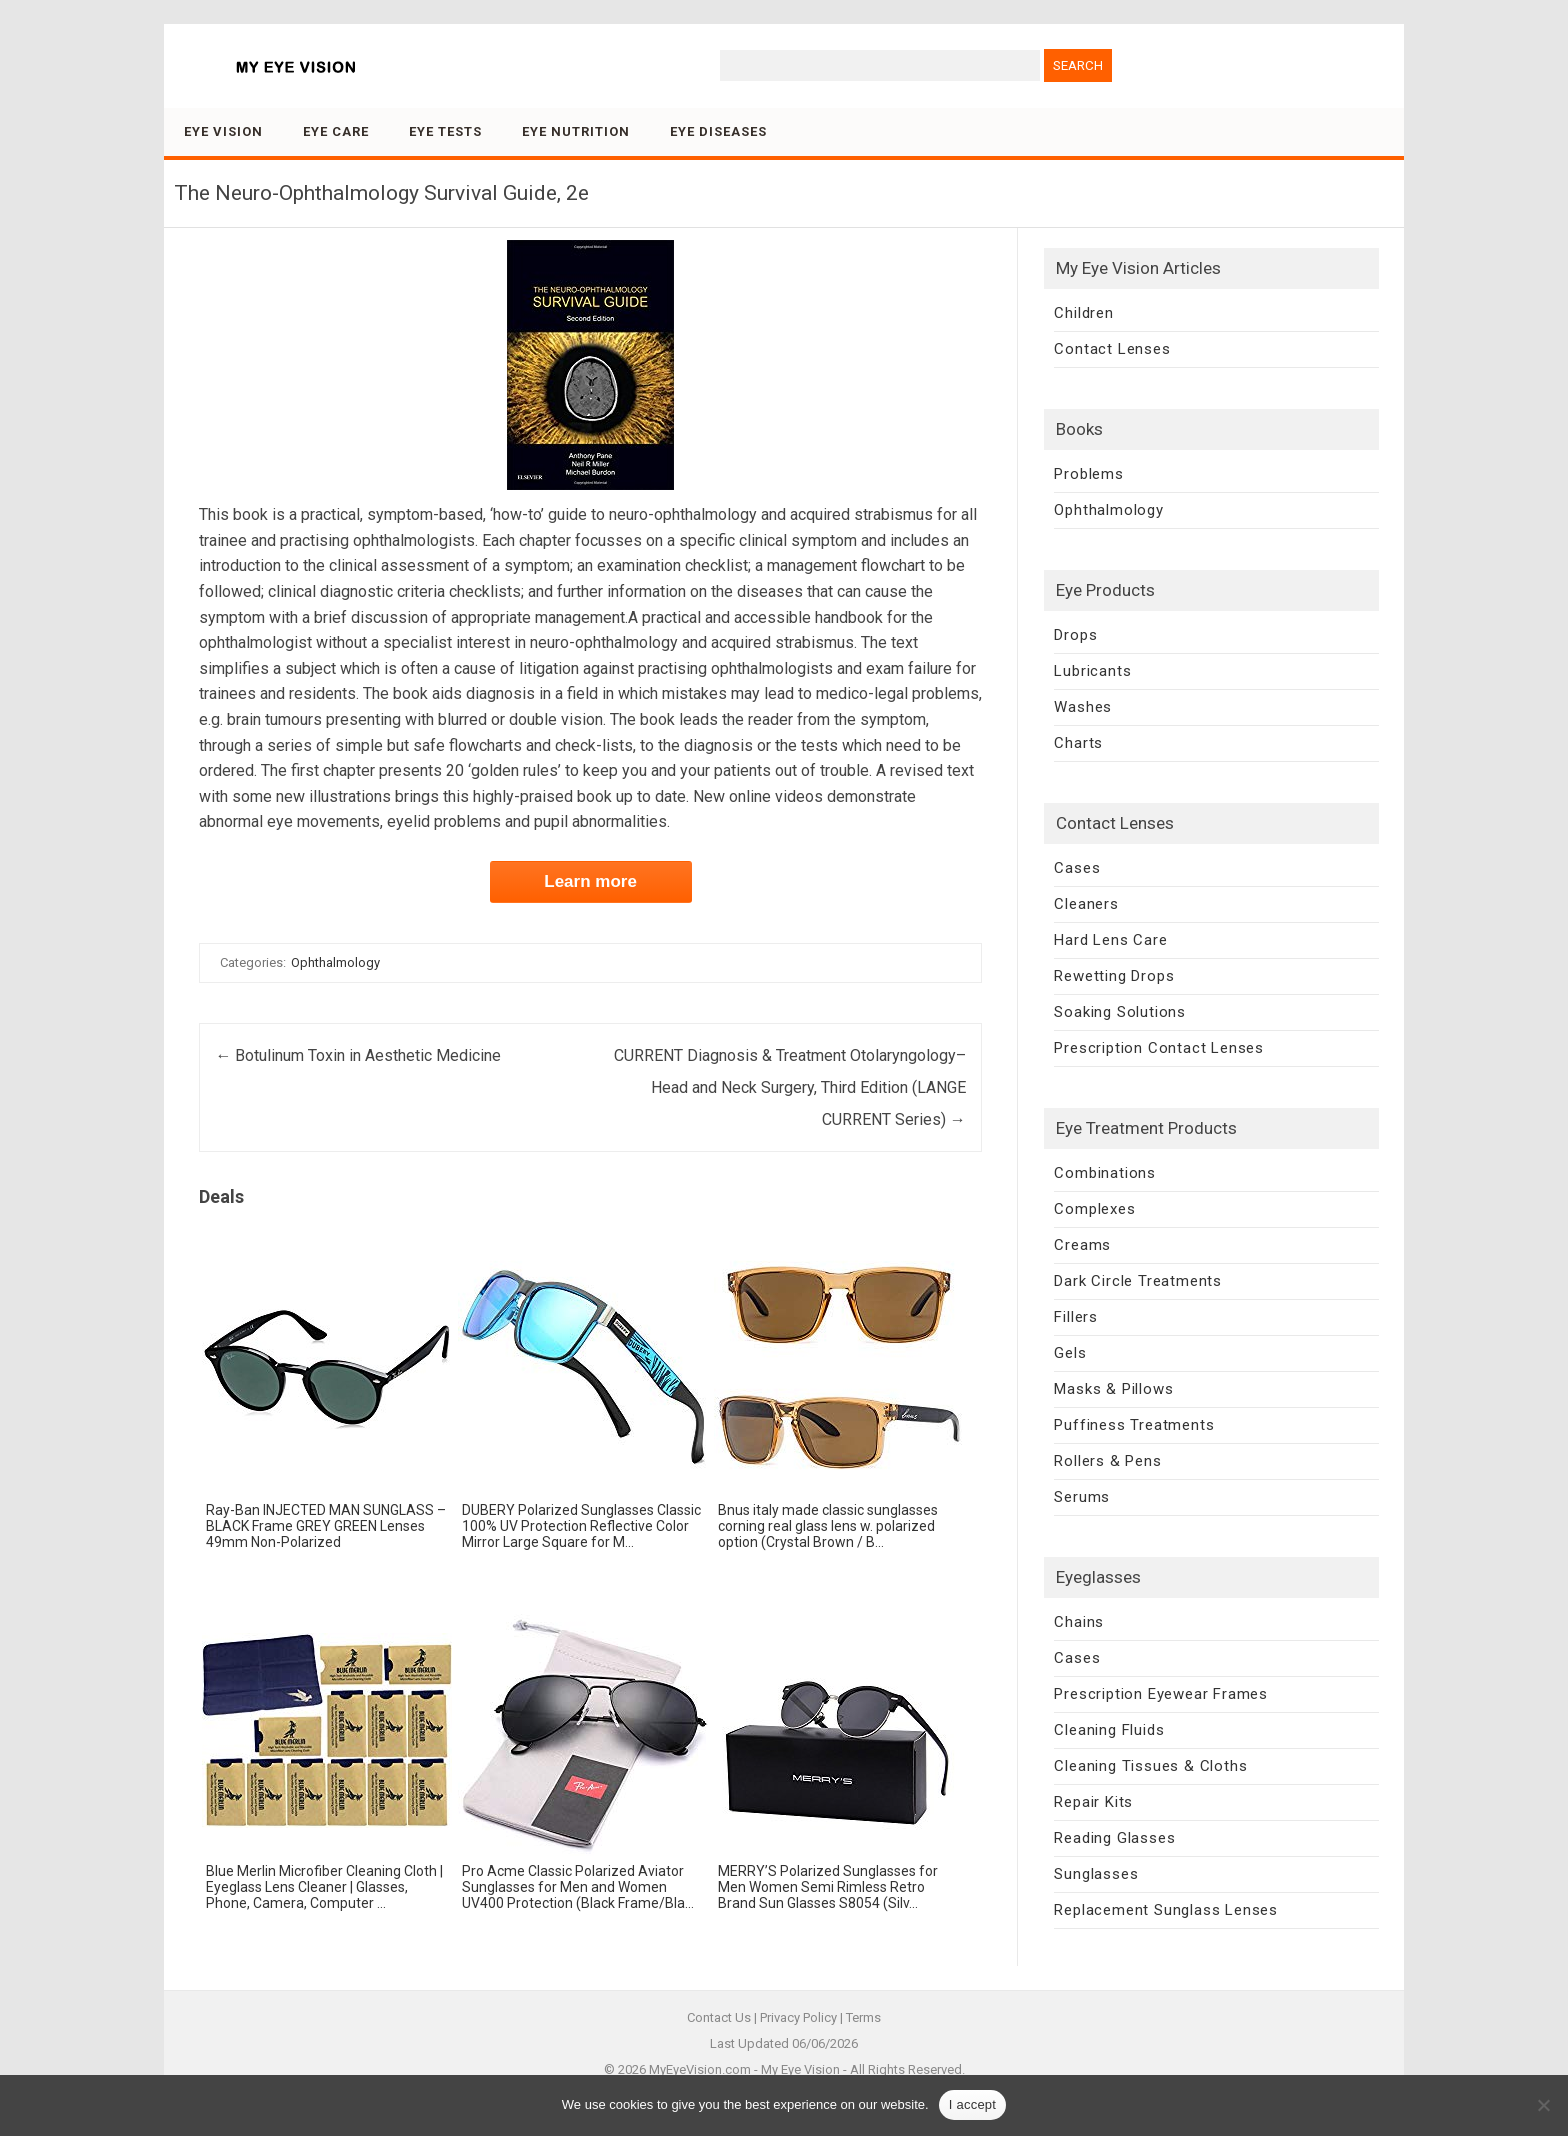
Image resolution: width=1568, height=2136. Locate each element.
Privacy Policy (798, 2017)
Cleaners (1086, 904)
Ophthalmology (335, 962)
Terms (863, 2017)
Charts (1078, 743)
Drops (1075, 635)
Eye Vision (223, 131)
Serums (1082, 1497)
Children (1083, 313)
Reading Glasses (1114, 1838)
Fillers (1076, 1317)
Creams (1082, 1245)
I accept (973, 2104)
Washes (1083, 707)
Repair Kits (1093, 1802)
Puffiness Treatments (1134, 1425)
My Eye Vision (800, 2069)
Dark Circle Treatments (1138, 1281)
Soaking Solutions (1120, 1012)
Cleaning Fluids (1109, 1730)
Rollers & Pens (1107, 1461)
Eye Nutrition (576, 131)
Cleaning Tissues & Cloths (1150, 1766)
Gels (1070, 1353)
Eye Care (336, 131)
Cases (1077, 868)
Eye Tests (445, 131)
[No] (1543, 2105)
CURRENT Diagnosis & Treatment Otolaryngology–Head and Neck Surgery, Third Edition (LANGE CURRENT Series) (790, 1087)
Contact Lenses (1112, 349)
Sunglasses (1096, 1874)
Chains (1079, 1622)
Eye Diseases (718, 131)
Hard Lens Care (1110, 940)
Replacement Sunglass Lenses (1166, 1910)
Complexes (1094, 1209)
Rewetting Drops (1114, 976)
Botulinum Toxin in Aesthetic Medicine (358, 1055)
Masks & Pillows (1113, 1389)
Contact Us (719, 2017)
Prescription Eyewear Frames (1161, 1694)
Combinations (1105, 1173)
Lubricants (1092, 671)
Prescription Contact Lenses (1159, 1048)
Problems (1088, 474)
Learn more (590, 881)
